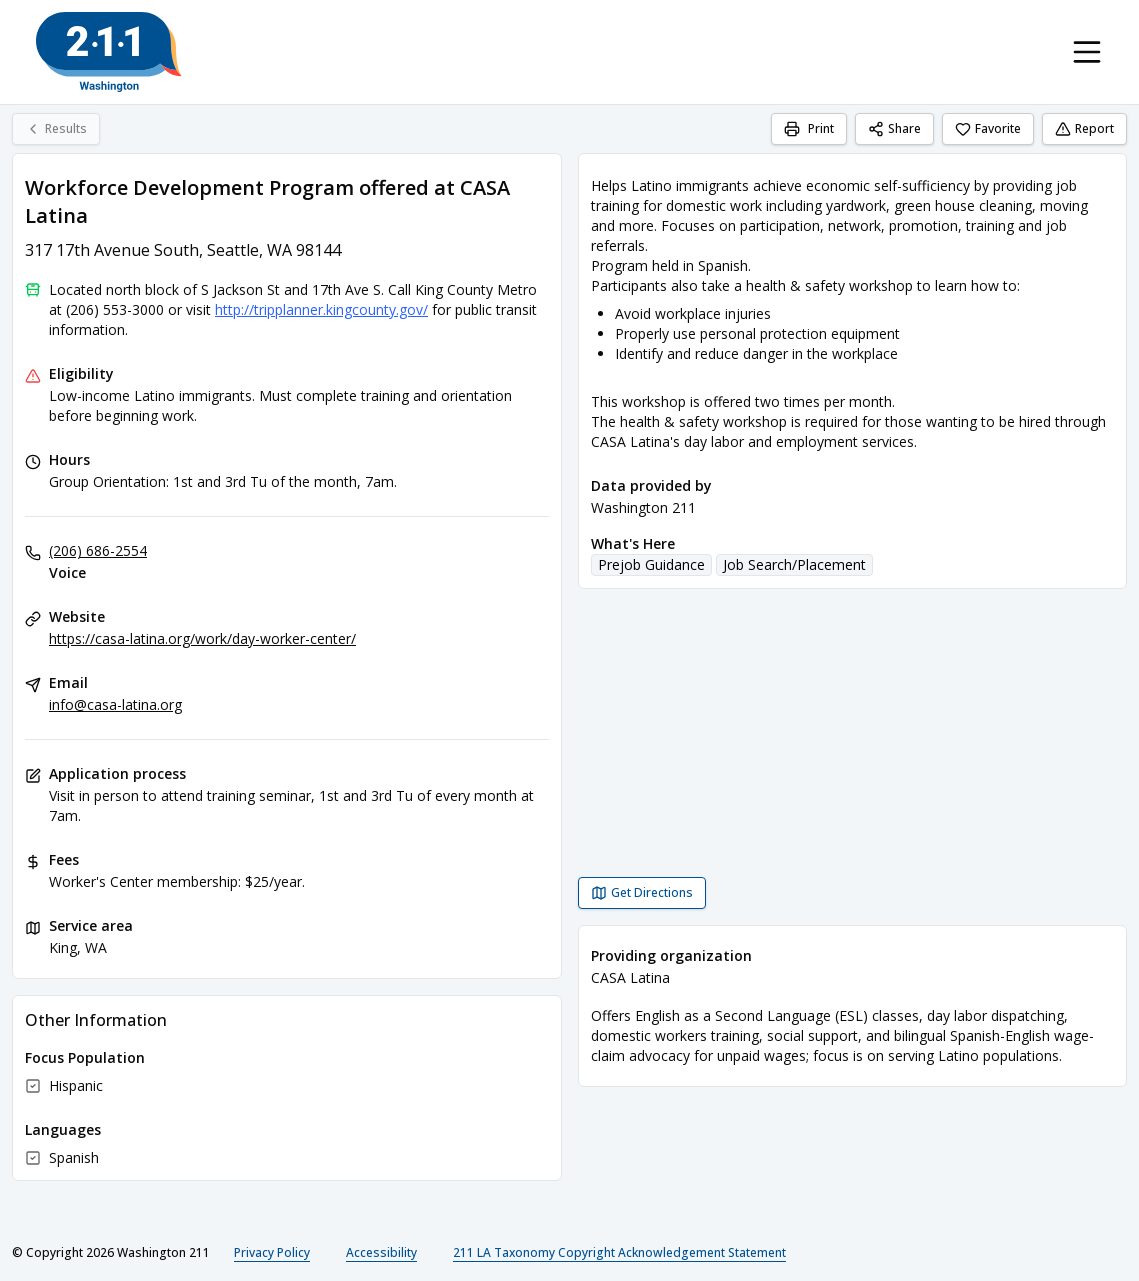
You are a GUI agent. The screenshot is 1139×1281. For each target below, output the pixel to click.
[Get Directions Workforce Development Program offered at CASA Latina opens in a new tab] (642, 893)
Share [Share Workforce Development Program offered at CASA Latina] (894, 128)
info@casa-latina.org (115, 704)
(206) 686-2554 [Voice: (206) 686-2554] (98, 550)
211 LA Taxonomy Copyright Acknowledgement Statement (619, 1252)
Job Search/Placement (794, 564)
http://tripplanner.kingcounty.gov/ (321, 309)
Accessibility (381, 1252)
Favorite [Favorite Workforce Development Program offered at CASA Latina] (988, 128)
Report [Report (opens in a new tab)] (1084, 128)
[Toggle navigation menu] (1087, 52)
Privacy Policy (272, 1252)
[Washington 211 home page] (109, 52)
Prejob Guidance (651, 564)
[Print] (809, 129)
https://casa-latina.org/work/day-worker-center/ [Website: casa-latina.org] (202, 638)
